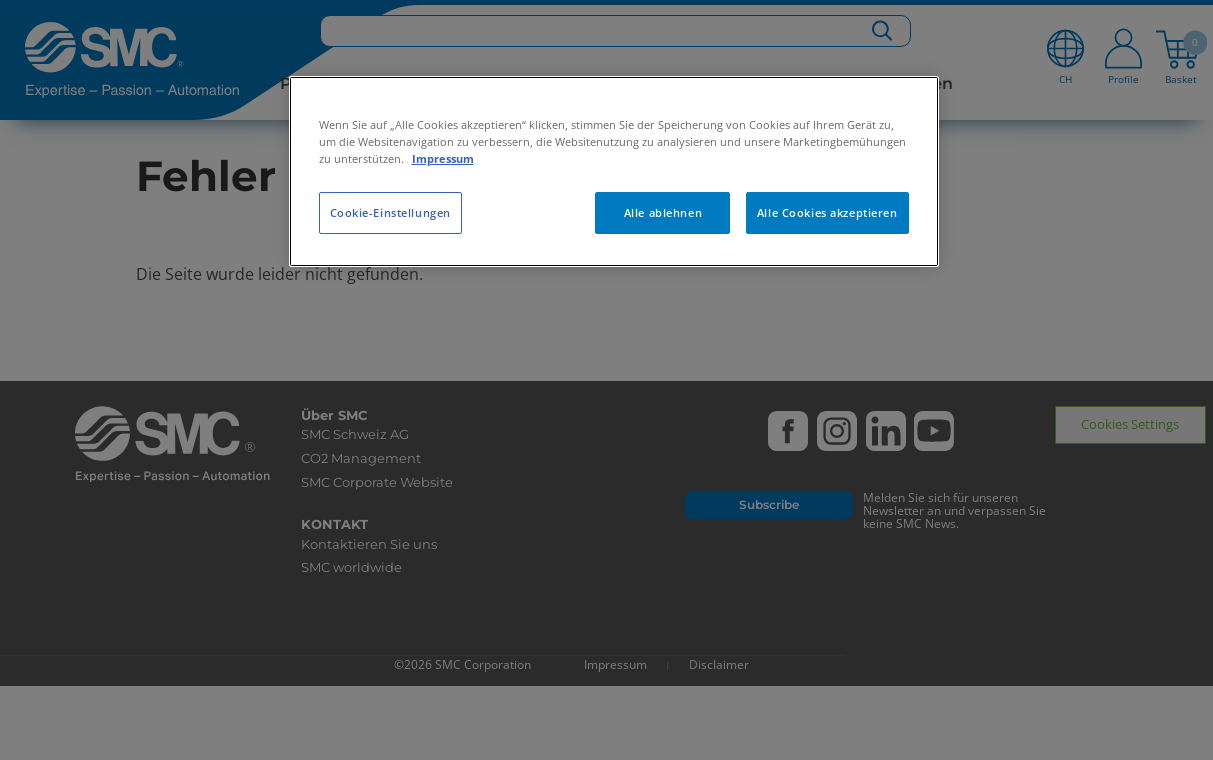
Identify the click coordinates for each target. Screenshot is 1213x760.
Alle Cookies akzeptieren (827, 212)
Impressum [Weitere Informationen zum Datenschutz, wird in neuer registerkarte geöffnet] (443, 158)
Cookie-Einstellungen (390, 212)
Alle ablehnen (663, 212)
